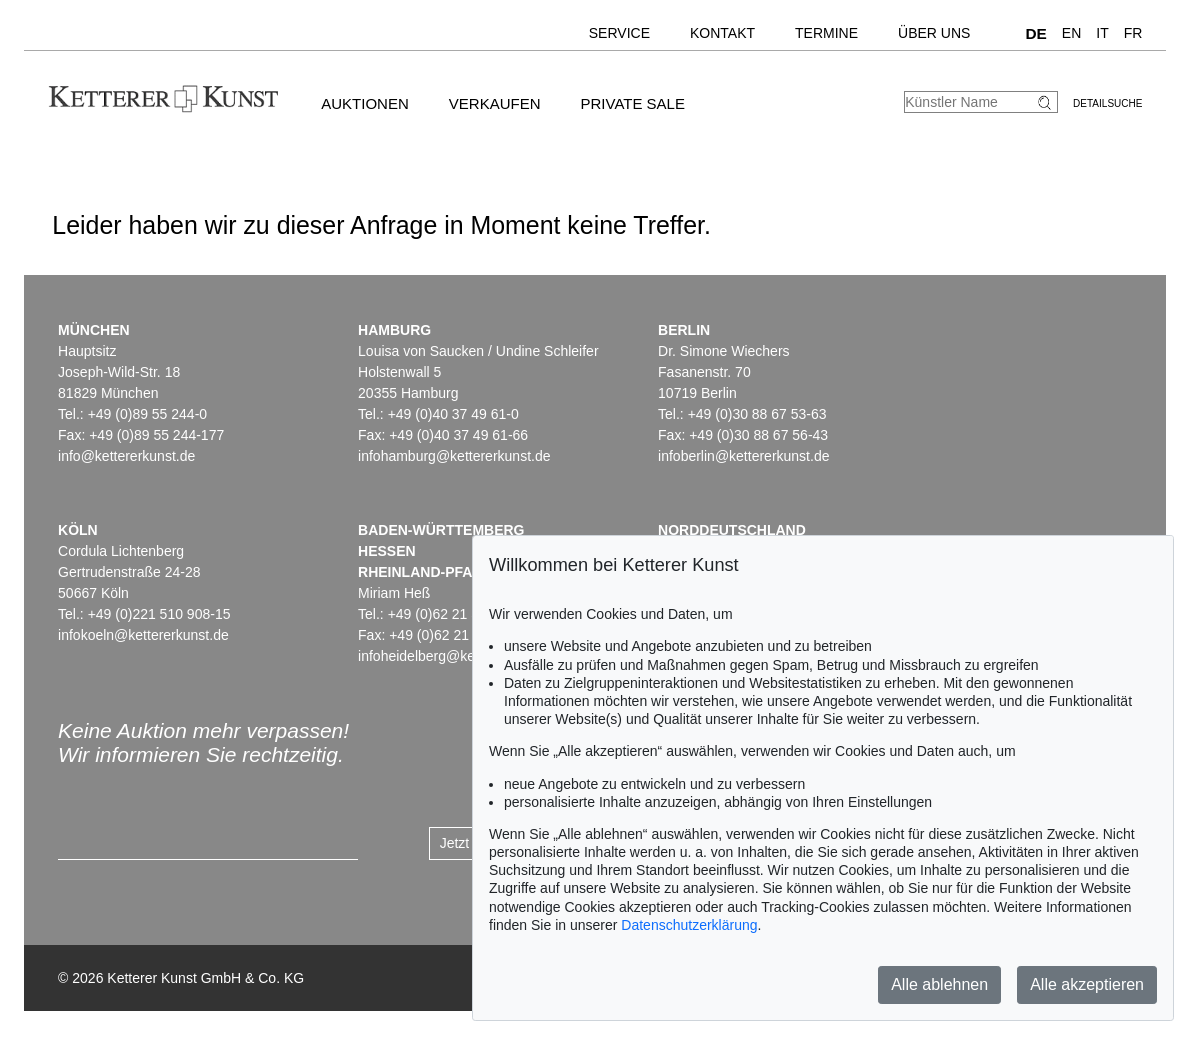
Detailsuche (1107, 103)
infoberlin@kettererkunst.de (743, 456)
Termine (826, 33)
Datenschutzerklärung (689, 925)
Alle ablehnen (939, 984)
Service (619, 33)
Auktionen (365, 103)
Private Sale (632, 103)
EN (1071, 33)
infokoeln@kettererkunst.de (143, 635)
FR (1133, 33)
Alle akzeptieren (1087, 984)
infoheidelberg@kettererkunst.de (459, 656)
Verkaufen (495, 103)
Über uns (934, 33)
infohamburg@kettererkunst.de (454, 456)
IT (1102, 33)
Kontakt (722, 33)
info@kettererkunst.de (126, 456)
